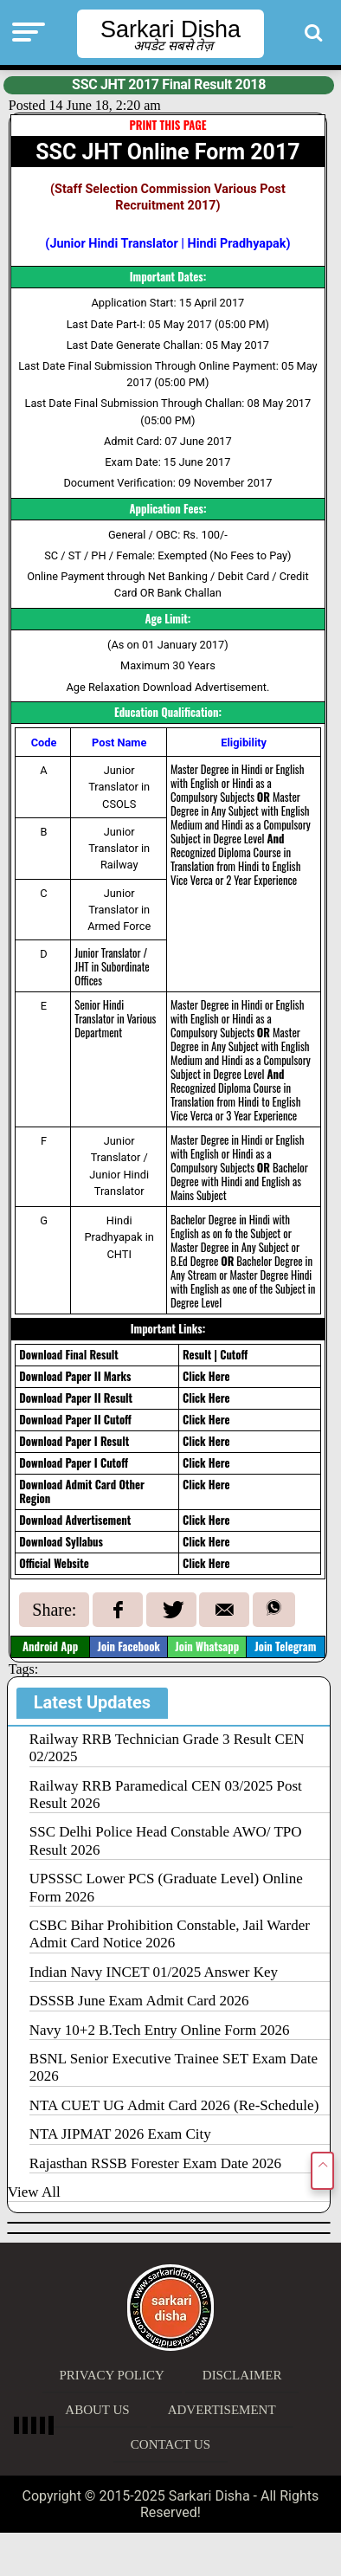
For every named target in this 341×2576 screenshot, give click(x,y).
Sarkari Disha (170, 29)
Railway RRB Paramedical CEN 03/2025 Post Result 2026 (165, 1794)
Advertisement (222, 2410)
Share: (54, 1609)
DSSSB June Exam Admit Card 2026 (139, 2000)
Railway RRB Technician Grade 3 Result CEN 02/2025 (167, 1748)
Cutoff (234, 1354)
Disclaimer (242, 2375)
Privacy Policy (112, 2375)
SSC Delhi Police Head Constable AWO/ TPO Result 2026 (165, 1840)
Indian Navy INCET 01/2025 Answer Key (153, 1972)
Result (197, 1354)
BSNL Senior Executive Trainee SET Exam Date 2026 (173, 2067)
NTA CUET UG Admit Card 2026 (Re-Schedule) (174, 2105)
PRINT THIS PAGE (167, 125)
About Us (97, 2410)
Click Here (206, 1376)
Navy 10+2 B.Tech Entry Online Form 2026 (159, 2030)
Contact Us (170, 2444)
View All (34, 2192)
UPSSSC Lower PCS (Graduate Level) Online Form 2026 (166, 1887)
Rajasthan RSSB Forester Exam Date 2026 (155, 2163)
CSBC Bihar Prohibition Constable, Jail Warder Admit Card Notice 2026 (169, 1934)
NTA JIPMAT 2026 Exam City (120, 2134)
